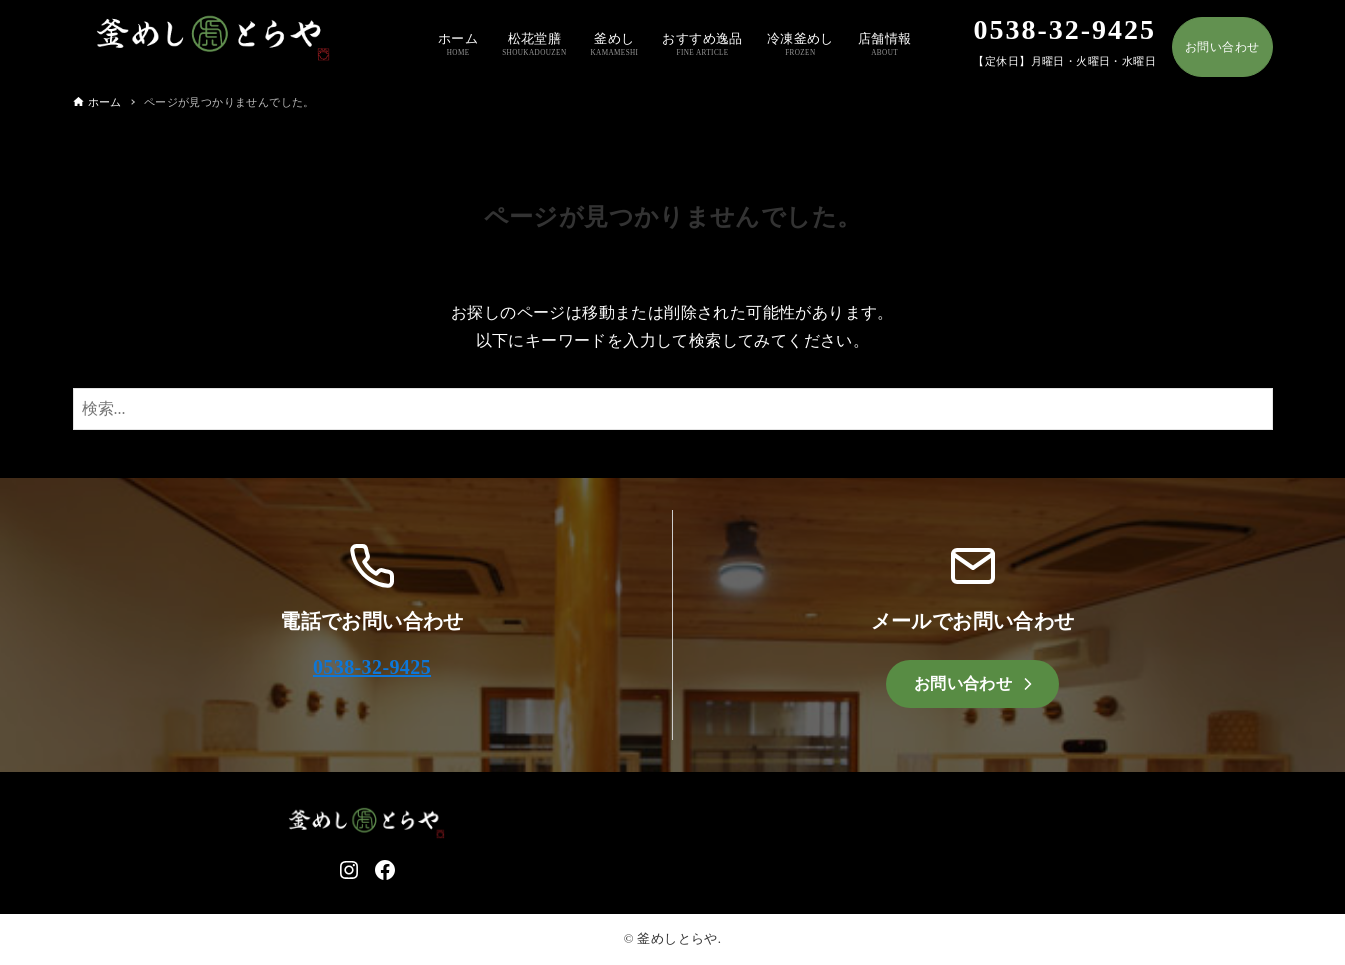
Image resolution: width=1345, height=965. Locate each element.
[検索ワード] (673, 409)
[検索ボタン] (1253, 409)
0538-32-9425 (372, 667)
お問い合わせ (1222, 47)
